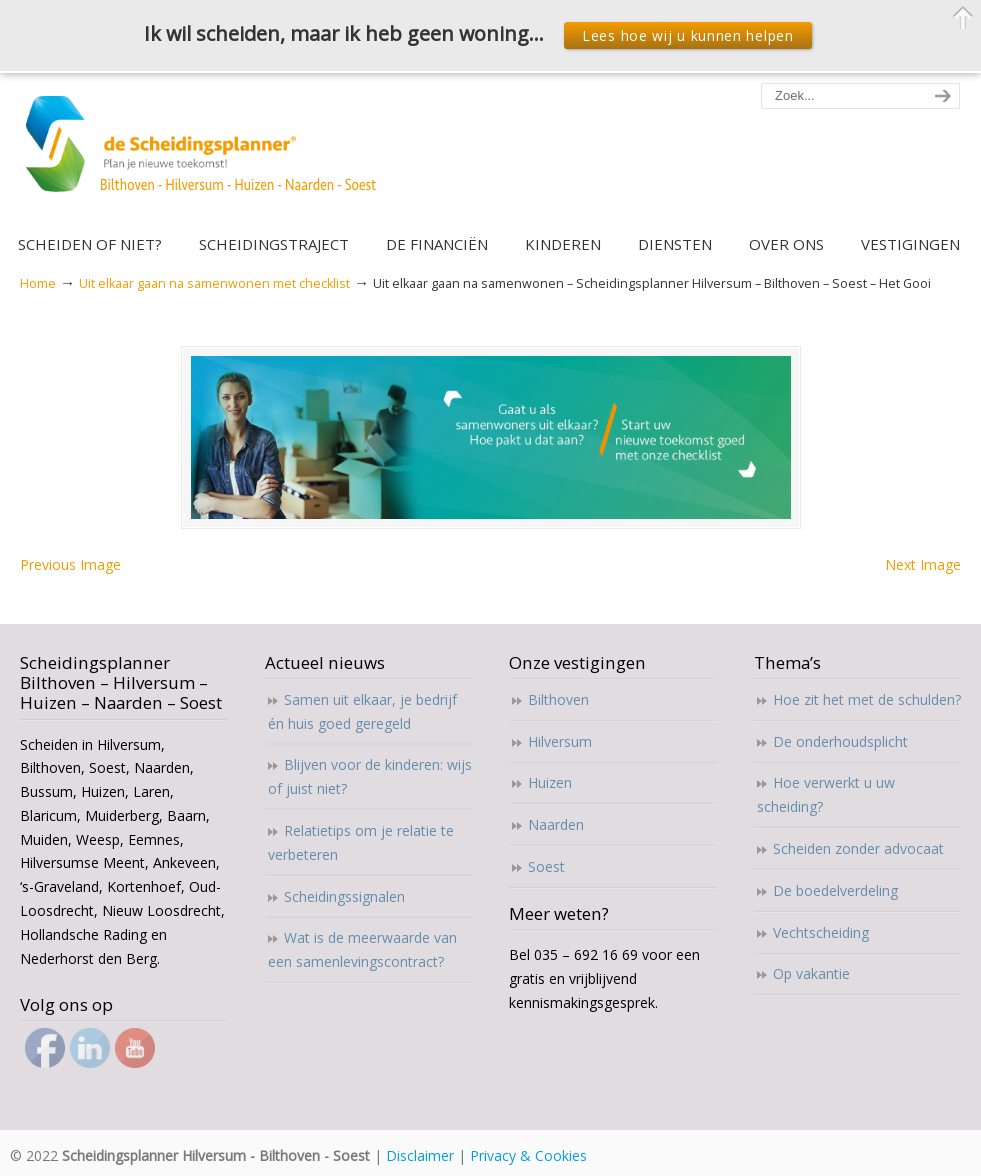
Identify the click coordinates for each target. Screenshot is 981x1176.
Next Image (923, 564)
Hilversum (560, 741)
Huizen (550, 782)
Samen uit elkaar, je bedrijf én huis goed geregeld (362, 711)
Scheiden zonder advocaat (858, 848)
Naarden (556, 824)
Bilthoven (558, 699)
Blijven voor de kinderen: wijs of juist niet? (370, 776)
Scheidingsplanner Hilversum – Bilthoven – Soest (207, 155)
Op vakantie (811, 973)
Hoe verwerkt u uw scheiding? (826, 794)
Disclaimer (420, 1155)
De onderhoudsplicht (840, 741)
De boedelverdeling (835, 890)
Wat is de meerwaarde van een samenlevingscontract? (362, 949)
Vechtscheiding (821, 932)
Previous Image (70, 564)
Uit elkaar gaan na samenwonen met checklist (214, 283)
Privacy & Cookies (528, 1155)
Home (38, 283)
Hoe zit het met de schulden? (867, 699)
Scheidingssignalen (344, 896)
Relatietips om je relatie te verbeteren (361, 842)
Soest (546, 866)
